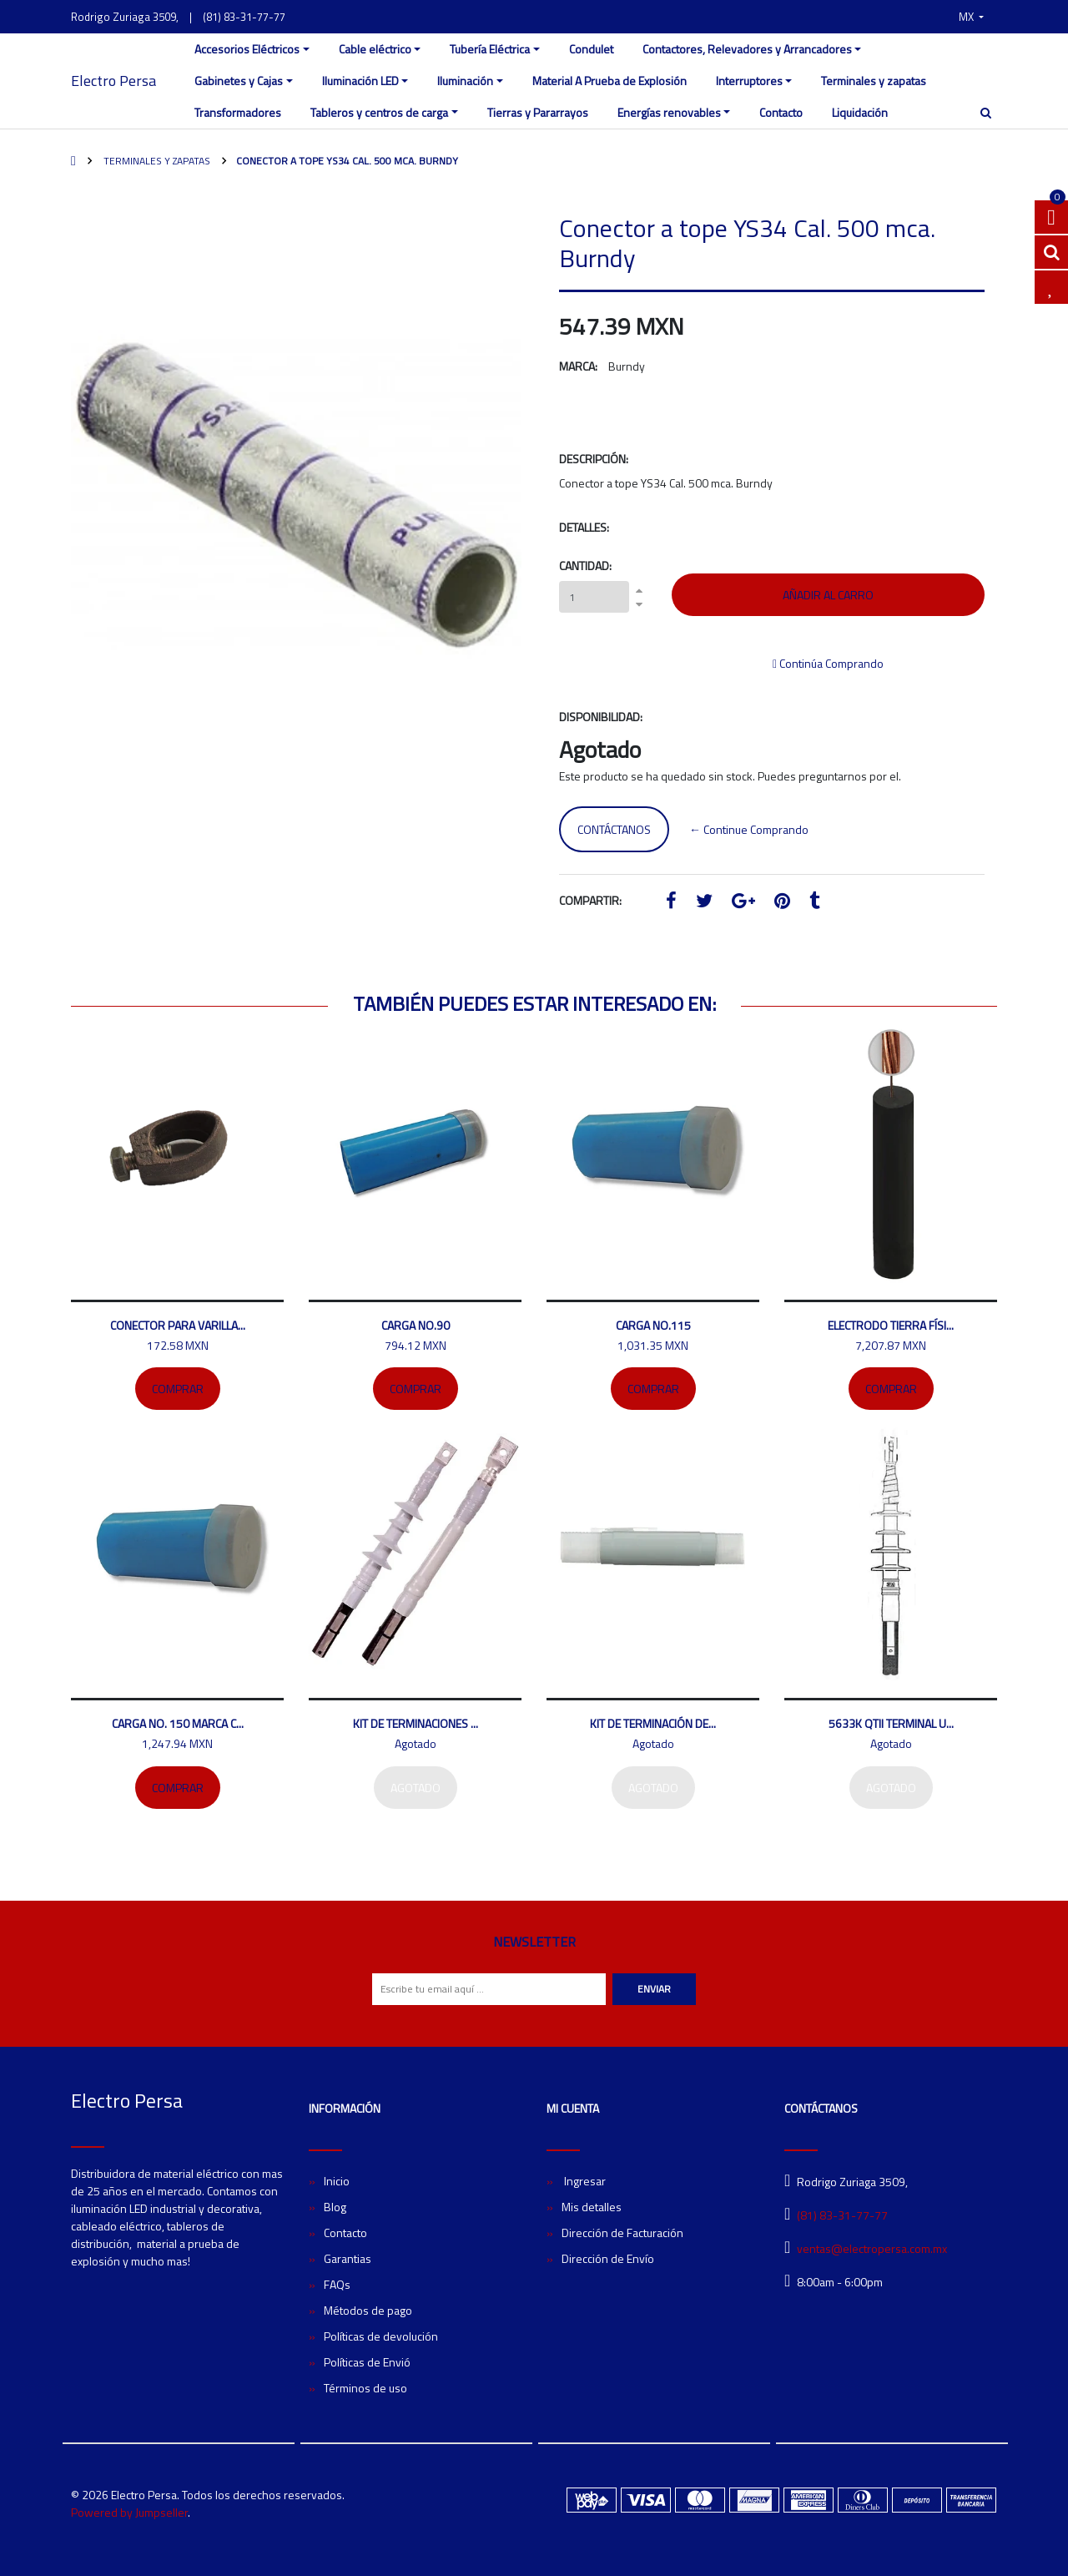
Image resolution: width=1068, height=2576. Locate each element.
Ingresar (584, 2181)
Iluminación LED (360, 80)
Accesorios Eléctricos (247, 49)
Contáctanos (614, 829)
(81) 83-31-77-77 (244, 16)
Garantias (347, 2258)
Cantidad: (585, 565)
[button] (971, 16)
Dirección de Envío (608, 2258)
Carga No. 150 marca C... (178, 1723)
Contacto (781, 112)
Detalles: (584, 527)
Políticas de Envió (367, 2362)
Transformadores (237, 112)
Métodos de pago (368, 2310)
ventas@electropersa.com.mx (872, 2248)
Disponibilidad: (600, 716)
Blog (335, 2206)
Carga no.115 (653, 1325)
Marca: (578, 366)
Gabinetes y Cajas (238, 80)
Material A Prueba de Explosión (609, 80)
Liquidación (860, 112)
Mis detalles (592, 2206)
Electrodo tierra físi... (891, 1325)
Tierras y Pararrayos (537, 112)
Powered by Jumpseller (129, 2512)
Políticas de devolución (381, 2336)
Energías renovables (669, 112)
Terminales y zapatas (873, 80)
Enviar (654, 1989)
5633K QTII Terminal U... (891, 1723)
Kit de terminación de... (653, 1723)
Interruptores (749, 80)
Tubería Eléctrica (490, 49)
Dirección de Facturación (622, 2232)
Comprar (178, 1388)
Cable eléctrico (375, 49)
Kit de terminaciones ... (415, 1723)
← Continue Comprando (749, 829)
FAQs (337, 2284)
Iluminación (465, 80)
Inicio (337, 2181)
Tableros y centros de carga (379, 112)
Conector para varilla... (177, 1325)
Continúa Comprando (828, 663)
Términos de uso (365, 2388)
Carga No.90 (415, 1325)
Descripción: (593, 458)
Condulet (591, 49)
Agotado (415, 1787)
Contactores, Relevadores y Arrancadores (747, 49)
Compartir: (590, 900)
